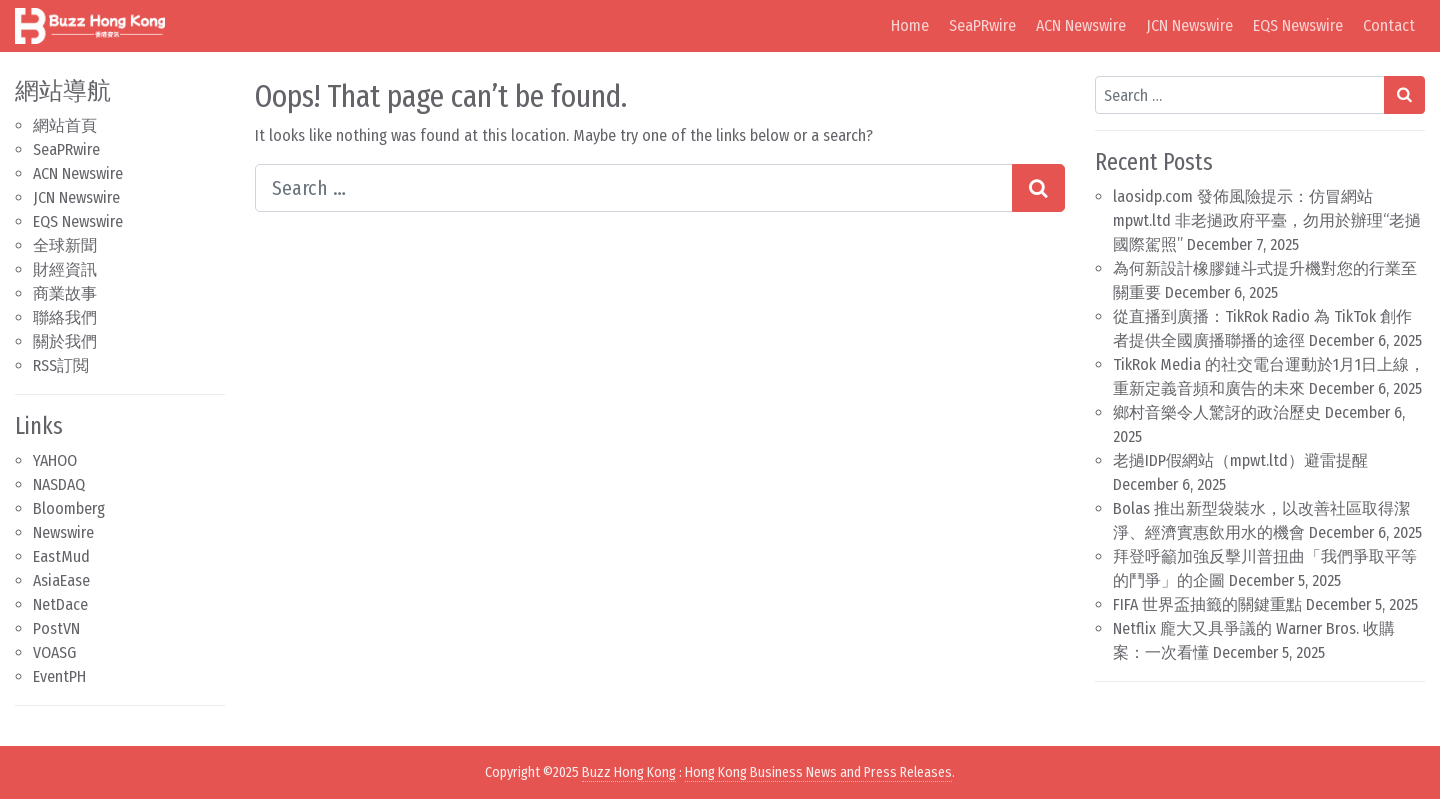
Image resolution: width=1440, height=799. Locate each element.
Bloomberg (69, 508)
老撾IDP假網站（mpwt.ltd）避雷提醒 (1240, 460)
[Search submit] (1038, 188)
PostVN (56, 628)
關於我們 (65, 341)
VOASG (54, 652)
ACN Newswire (1081, 25)
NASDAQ (59, 484)
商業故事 (65, 293)
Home (910, 25)
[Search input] (634, 188)
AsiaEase (61, 580)
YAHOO (55, 460)
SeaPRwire (982, 25)
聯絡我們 (65, 317)
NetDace (60, 604)
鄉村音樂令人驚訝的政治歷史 (1217, 412)
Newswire (63, 532)
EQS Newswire (1298, 25)
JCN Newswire (1189, 25)
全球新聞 (65, 245)
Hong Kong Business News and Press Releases (818, 772)
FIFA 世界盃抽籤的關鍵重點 (1207, 604)
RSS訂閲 (61, 365)
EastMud (61, 556)
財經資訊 (65, 269)
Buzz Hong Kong (629, 772)
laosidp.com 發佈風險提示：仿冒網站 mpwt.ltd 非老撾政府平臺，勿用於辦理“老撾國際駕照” (1267, 220)
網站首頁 (65, 125)
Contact (1389, 25)
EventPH (59, 676)
